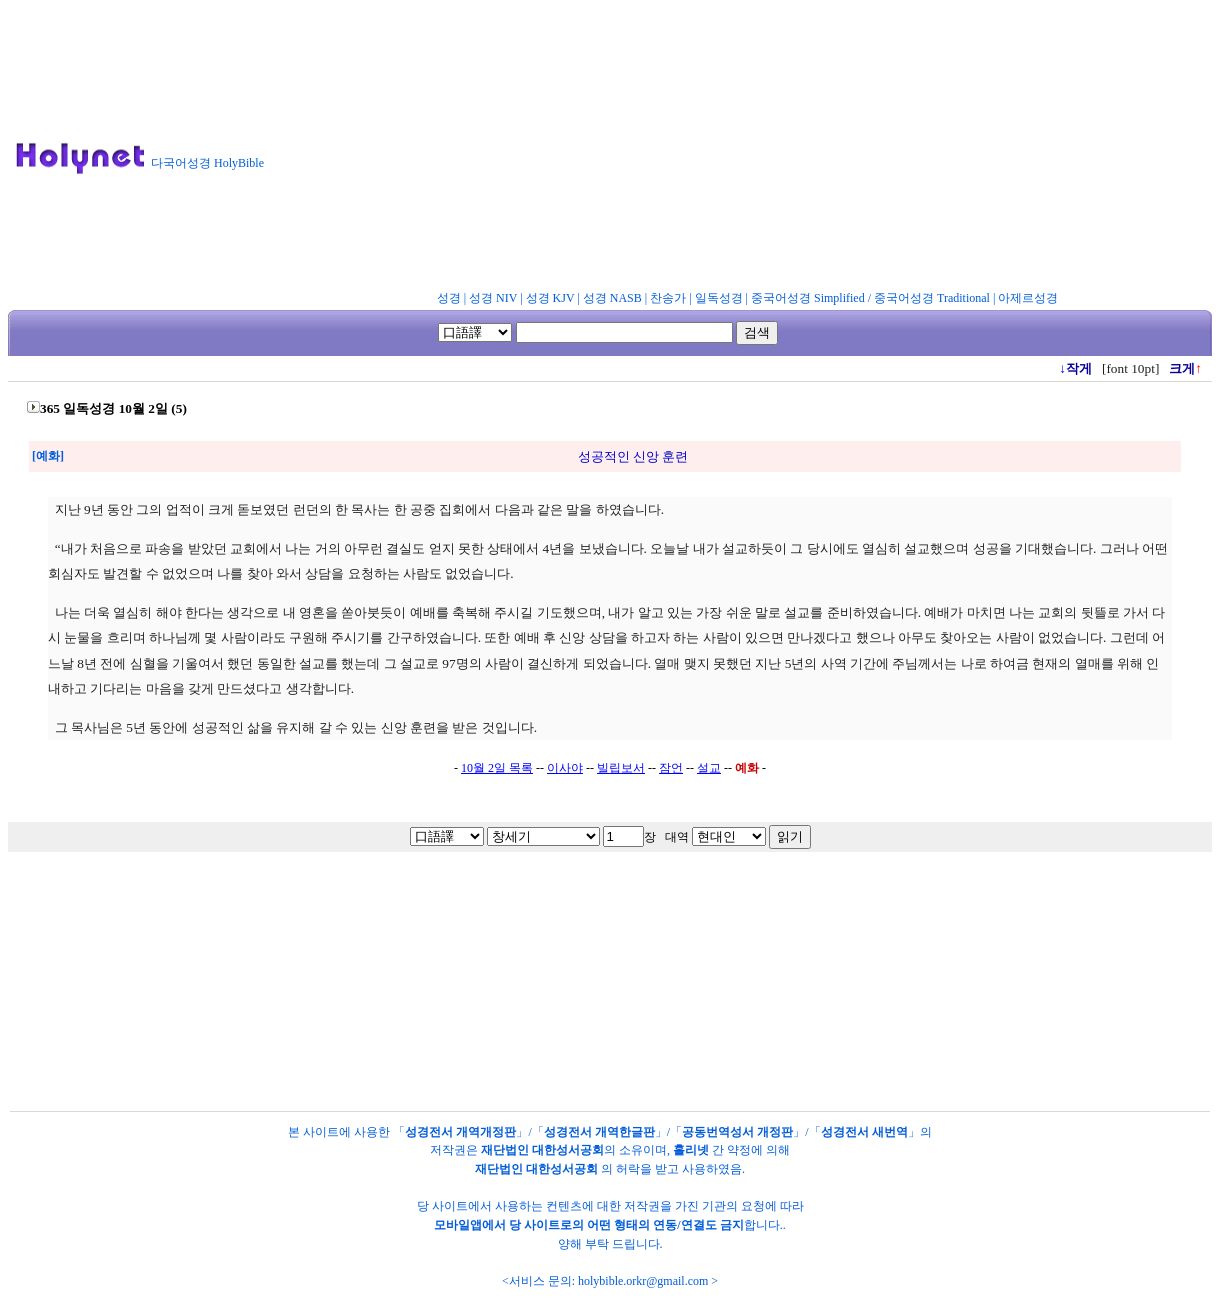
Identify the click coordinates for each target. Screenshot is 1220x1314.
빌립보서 (621, 768)
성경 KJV (550, 298)
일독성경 (719, 298)
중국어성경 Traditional (932, 298)
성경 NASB (612, 298)
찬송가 (668, 298)
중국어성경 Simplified (808, 298)
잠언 (671, 768)
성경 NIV (493, 298)
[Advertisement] (750, 149)
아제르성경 (1028, 298)
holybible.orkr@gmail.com (643, 1281)
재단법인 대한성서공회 (542, 1150)
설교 (709, 768)
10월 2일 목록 (497, 768)
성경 (449, 298)
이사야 (565, 768)
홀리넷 (691, 1150)
